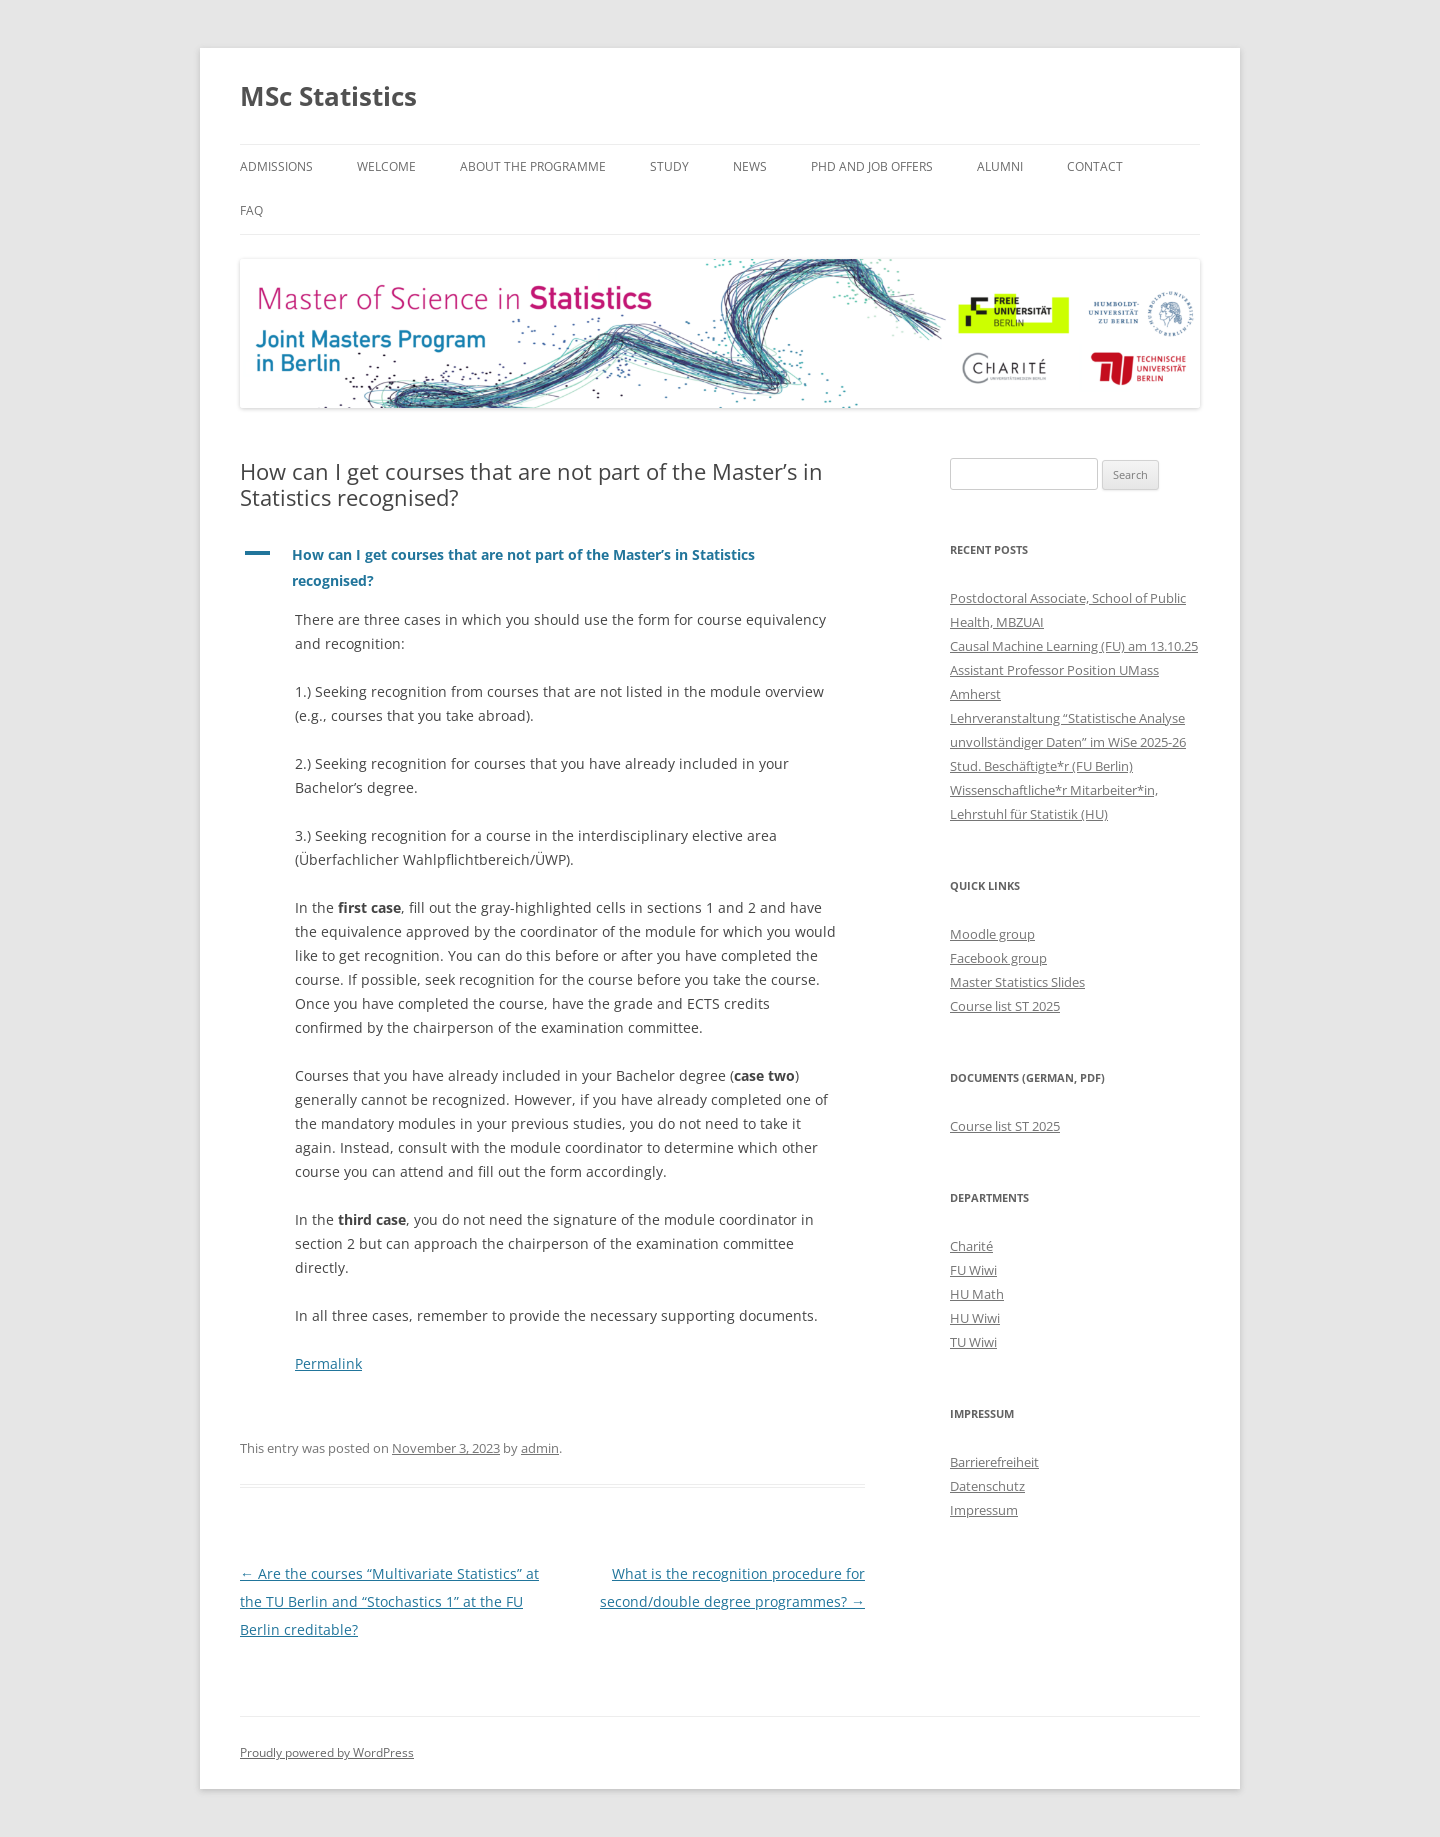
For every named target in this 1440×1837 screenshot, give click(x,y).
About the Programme (533, 166)
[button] (552, 568)
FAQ (251, 210)
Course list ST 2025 (1005, 1006)
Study (669, 166)
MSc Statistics (328, 96)
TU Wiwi (973, 1342)
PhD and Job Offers (872, 166)
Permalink (328, 1363)
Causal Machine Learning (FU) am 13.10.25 (1074, 646)
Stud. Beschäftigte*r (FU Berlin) (1041, 766)
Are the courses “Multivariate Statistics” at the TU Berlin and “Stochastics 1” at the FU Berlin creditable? (389, 1601)
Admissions (276, 166)
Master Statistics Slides (1017, 982)
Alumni (1000, 166)
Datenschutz (987, 1486)
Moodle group (992, 934)
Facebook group (998, 958)
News (750, 166)
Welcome (386, 166)
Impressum (984, 1510)
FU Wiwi (973, 1270)
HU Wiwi (975, 1318)
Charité (971, 1246)
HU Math (977, 1294)
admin (540, 1448)
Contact (1095, 166)
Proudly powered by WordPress (327, 1752)
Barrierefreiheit (994, 1462)
